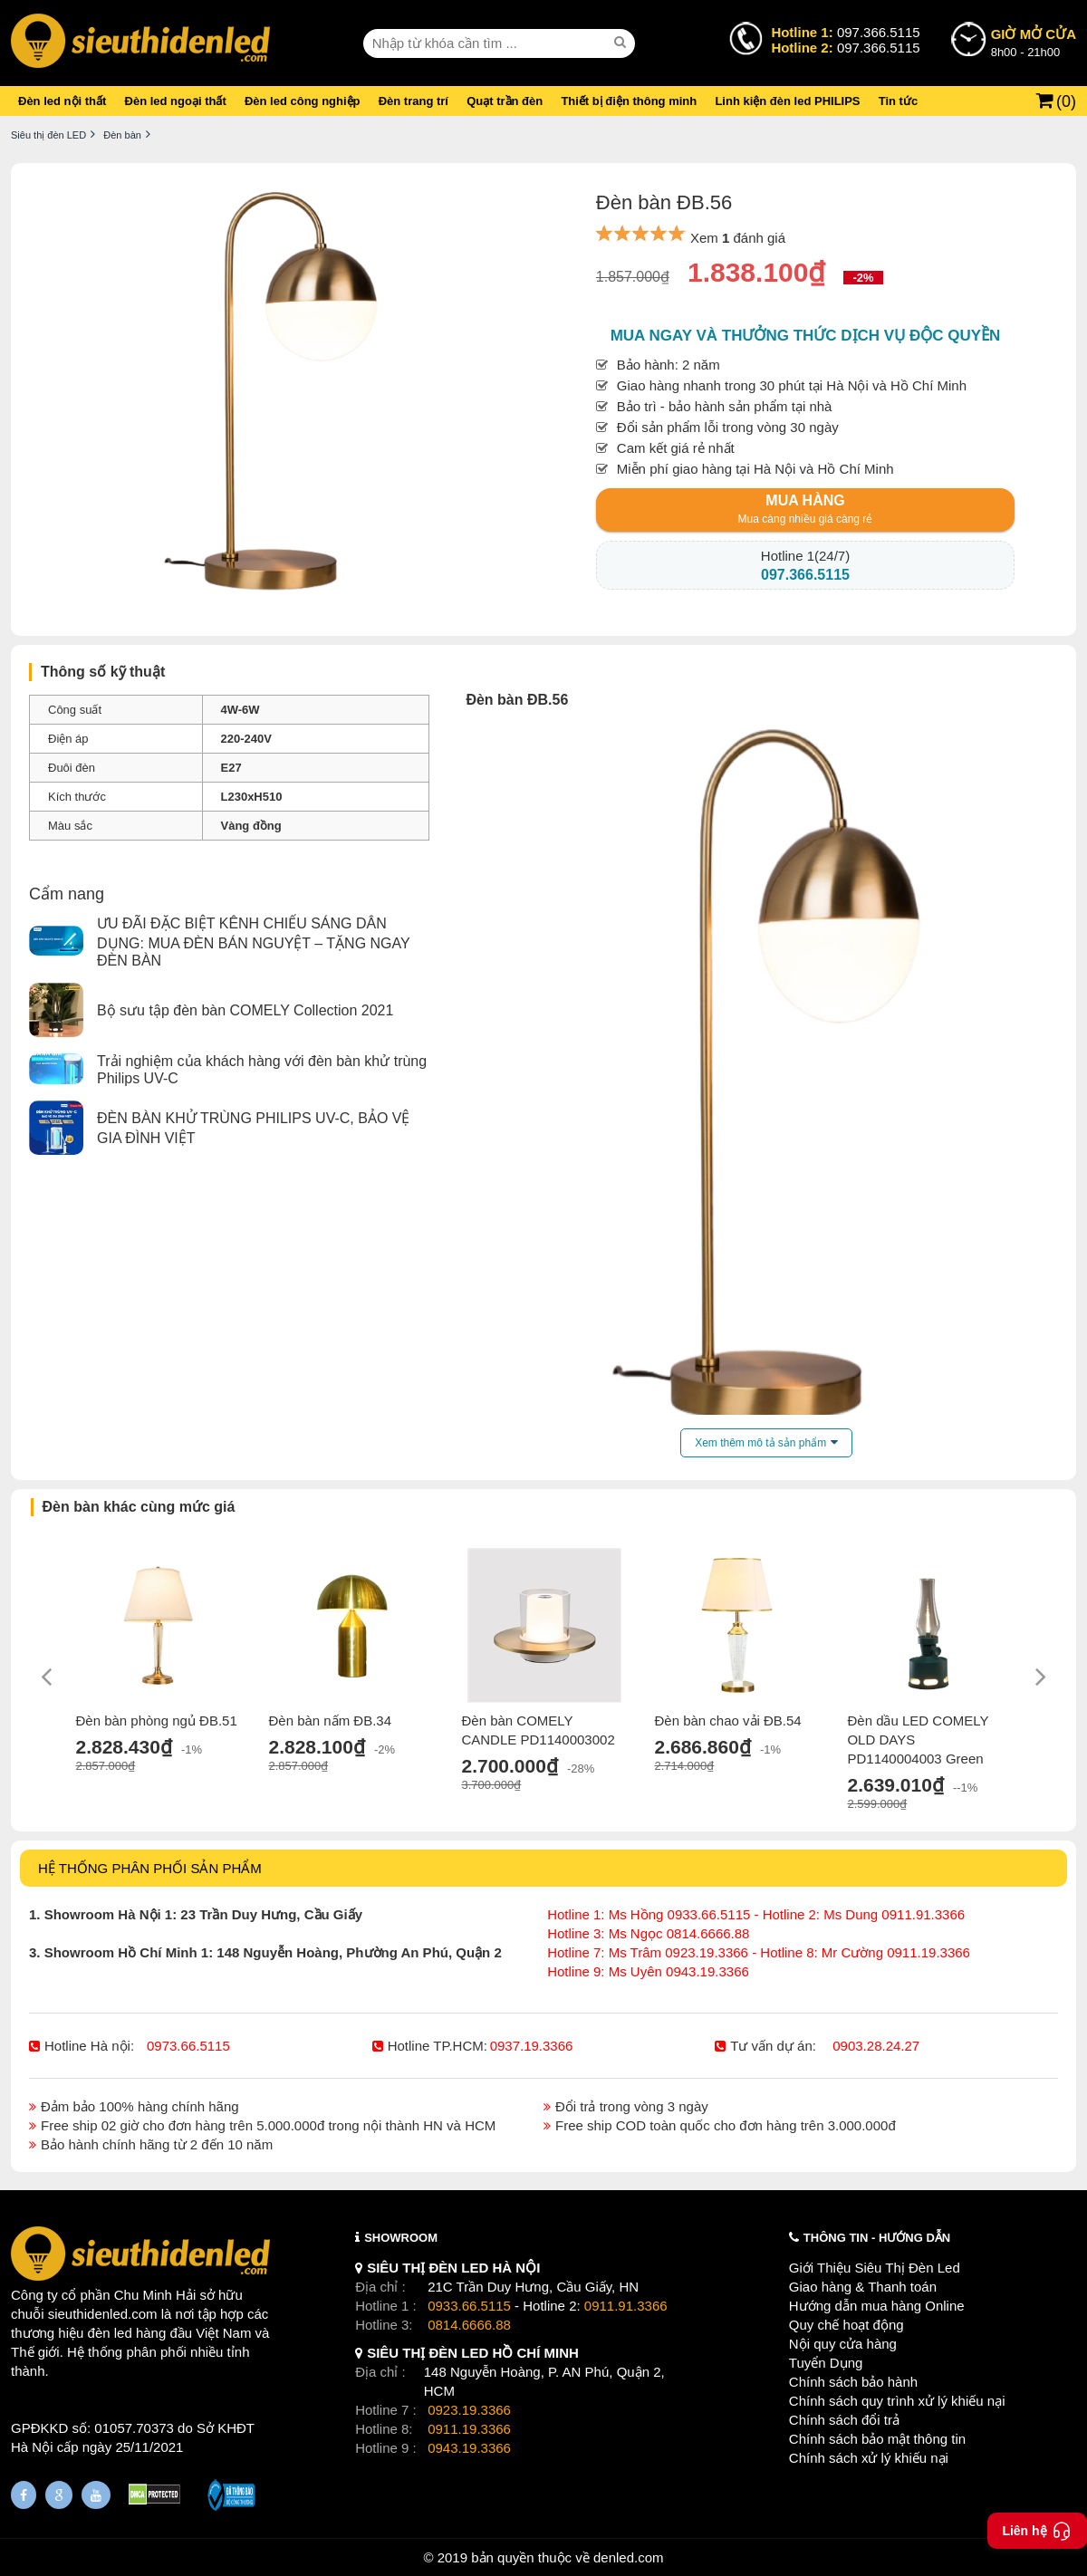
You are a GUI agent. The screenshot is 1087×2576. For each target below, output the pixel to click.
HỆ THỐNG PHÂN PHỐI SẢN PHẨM (150, 1868)
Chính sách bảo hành (853, 2381)
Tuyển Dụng (825, 2362)
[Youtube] (96, 2495)
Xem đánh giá (737, 237)
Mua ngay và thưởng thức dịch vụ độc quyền (806, 335)
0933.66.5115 (469, 2305)
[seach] (622, 42)
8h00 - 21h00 (1033, 41)
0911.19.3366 (469, 2429)
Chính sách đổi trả (844, 2419)
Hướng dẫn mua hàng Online (877, 2305)
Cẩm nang (66, 894)
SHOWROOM (401, 2237)
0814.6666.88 (469, 2324)
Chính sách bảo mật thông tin (877, 2438)
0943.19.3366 (469, 2448)
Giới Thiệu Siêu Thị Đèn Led (874, 2267)
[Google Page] (58, 2495)
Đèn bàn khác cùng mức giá (139, 1506)
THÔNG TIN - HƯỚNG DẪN (876, 2237)
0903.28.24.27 (875, 2045)
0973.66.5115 (188, 2045)
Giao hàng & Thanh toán (863, 2286)
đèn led (110, 2333)
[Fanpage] (23, 2495)
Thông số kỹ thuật (103, 671)
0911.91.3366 (626, 2305)
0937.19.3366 (531, 2045)
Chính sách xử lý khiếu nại (868, 2457)
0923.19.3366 (469, 2409)
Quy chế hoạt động (846, 2324)
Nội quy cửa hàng (843, 2343)
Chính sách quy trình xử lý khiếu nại (897, 2400)
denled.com (628, 2557)
